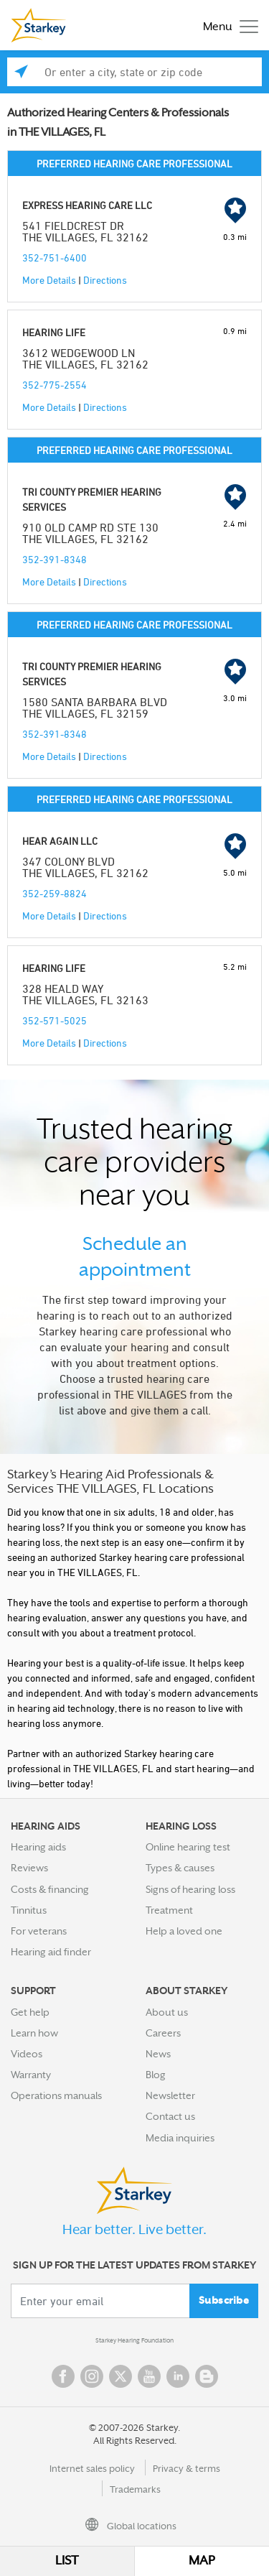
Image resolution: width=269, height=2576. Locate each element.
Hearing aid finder (51, 1952)
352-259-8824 (54, 893)
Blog (156, 2074)
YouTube (149, 2376)
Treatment (169, 1910)
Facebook (63, 2376)
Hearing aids (38, 1847)
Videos (26, 2054)
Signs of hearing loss (190, 1889)
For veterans (39, 1931)
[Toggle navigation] (227, 25)
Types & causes (180, 1867)
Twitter (120, 2376)
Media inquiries (180, 2138)
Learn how (34, 2033)
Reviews (29, 1867)
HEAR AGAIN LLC (60, 841)
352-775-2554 (54, 385)
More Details (49, 280)
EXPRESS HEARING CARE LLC (87, 205)
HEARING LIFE (53, 332)
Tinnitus (29, 1910)
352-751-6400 (54, 257)
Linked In (177, 2376)
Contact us (170, 2116)
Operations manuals (56, 2095)
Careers (163, 2033)
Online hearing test (188, 1847)
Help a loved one (184, 1931)
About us (167, 2012)
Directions (105, 280)
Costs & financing (50, 1889)
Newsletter (170, 2095)
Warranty (31, 2074)
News (158, 2054)
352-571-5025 (54, 1020)
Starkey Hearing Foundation (134, 2340)
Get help (30, 2012)
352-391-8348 (54, 559)
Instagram (91, 2376)
